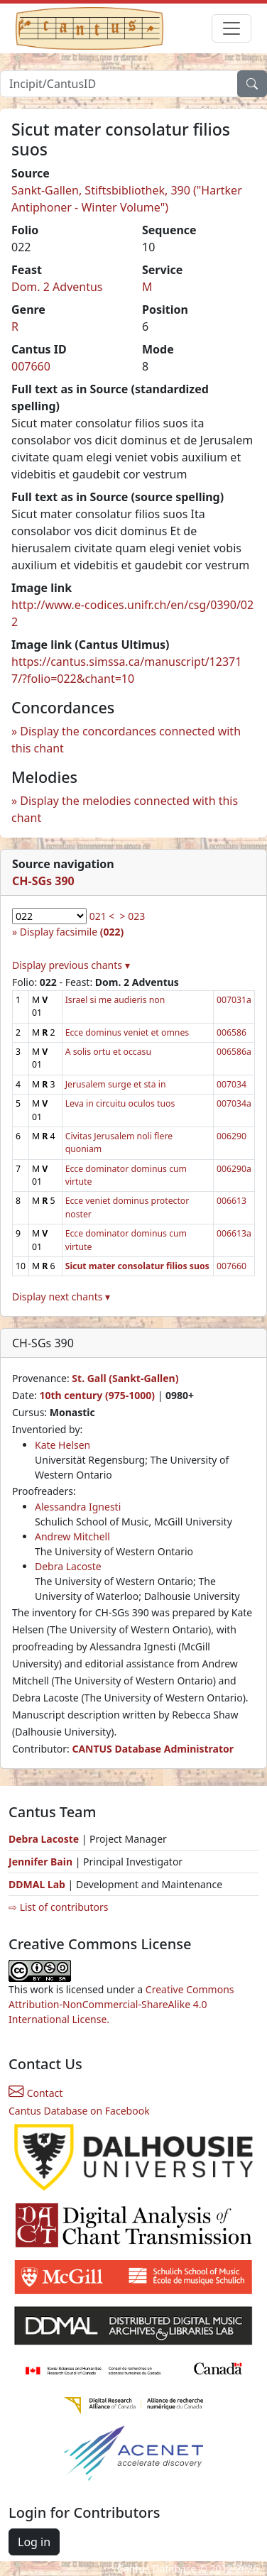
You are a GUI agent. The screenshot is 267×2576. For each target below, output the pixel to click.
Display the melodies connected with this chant (124, 809)
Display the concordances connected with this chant (126, 739)
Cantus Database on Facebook (79, 2110)
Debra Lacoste (68, 1566)
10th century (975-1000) (97, 1395)
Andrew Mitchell (72, 1536)
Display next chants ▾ (61, 1296)
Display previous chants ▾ (71, 965)
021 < (102, 916)
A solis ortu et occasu (108, 1052)
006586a (234, 1052)
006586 (231, 1032)
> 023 (133, 916)
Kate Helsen (62, 1445)
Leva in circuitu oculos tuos (120, 1103)
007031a (234, 1000)
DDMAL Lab (37, 1884)
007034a (234, 1103)
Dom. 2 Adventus (57, 287)
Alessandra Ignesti (78, 1506)
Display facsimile (72, 931)
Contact (35, 2093)
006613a (234, 1233)
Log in (34, 2542)
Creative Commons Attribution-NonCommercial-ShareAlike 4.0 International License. (121, 2004)
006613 (231, 1201)
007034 (231, 1084)
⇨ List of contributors (58, 1907)
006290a (234, 1169)
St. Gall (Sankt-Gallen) (125, 1378)
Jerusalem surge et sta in (115, 1084)
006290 (231, 1136)
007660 (30, 366)
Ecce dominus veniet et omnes (127, 1032)
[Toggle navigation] (231, 28)
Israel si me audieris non (115, 1000)
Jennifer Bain (42, 1861)
